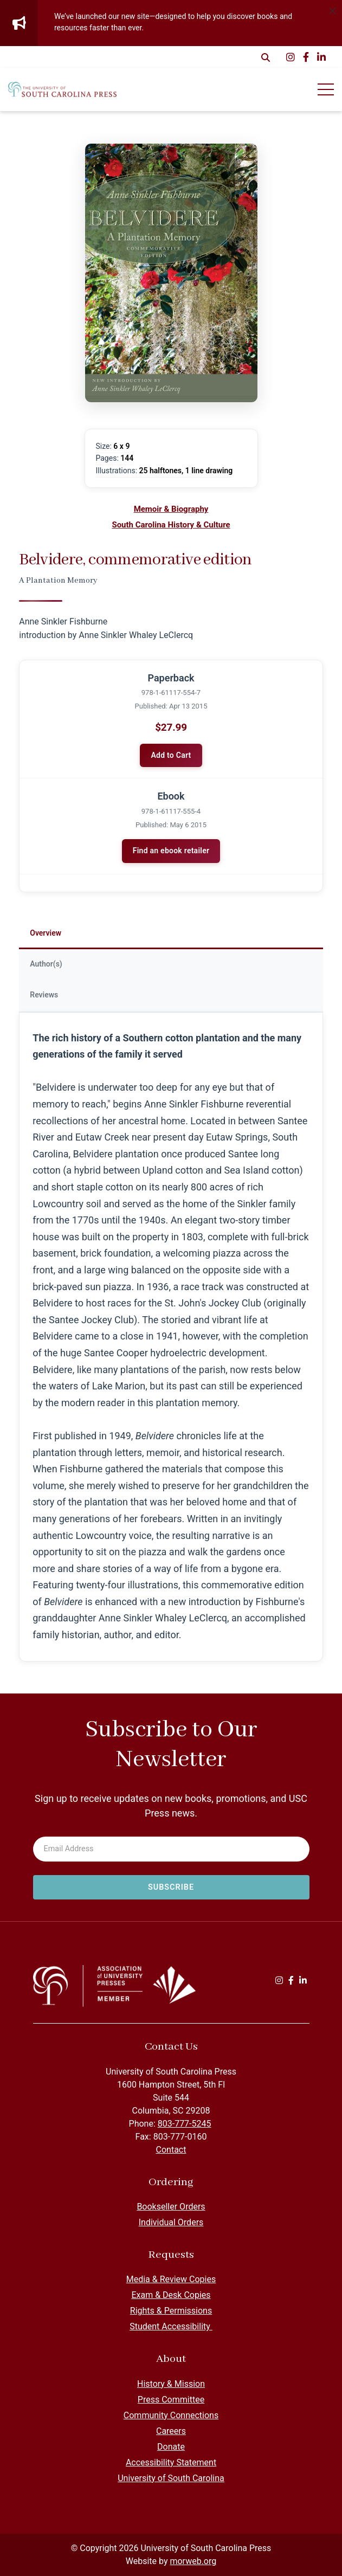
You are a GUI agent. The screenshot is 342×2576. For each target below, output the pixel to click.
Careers (171, 2431)
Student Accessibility (171, 2326)
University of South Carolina (171, 2478)
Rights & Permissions (171, 2310)
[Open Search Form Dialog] (265, 56)
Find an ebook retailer (171, 850)
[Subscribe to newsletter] (171, 1887)
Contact (171, 2149)
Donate (171, 2447)
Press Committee (171, 2399)
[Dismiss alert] (332, 9)
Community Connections (171, 2415)
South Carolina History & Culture (171, 525)
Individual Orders (171, 2222)
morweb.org (193, 2561)
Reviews (44, 994)
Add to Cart (171, 755)
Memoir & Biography (171, 509)
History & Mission (171, 2384)
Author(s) (46, 963)
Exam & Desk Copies (170, 2295)
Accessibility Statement (171, 2462)
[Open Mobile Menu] (326, 89)
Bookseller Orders (171, 2206)
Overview (45, 933)
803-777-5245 (184, 2123)
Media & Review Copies (171, 2279)
